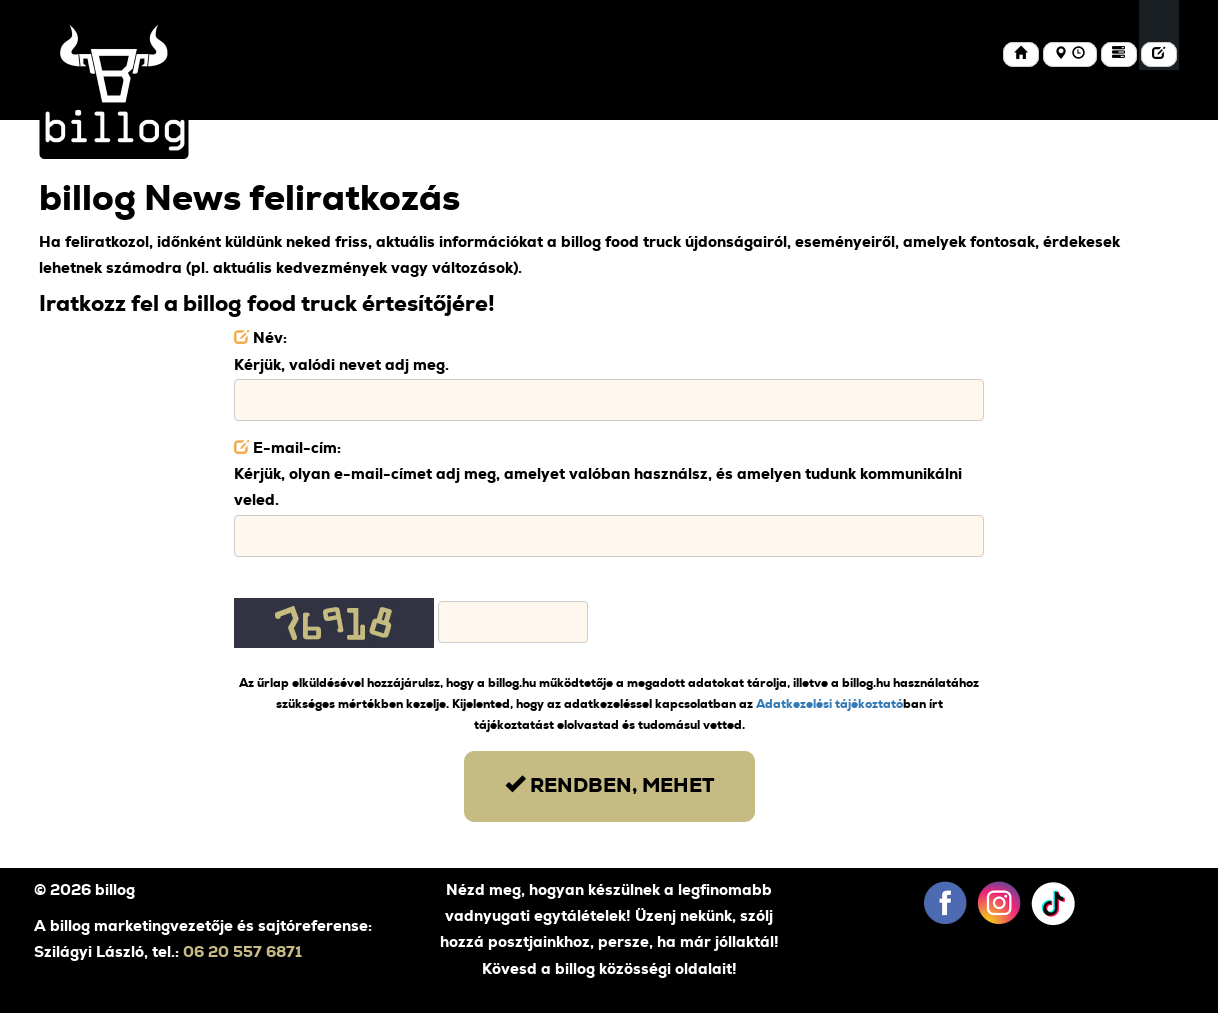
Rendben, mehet (609, 784)
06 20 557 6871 (242, 952)
